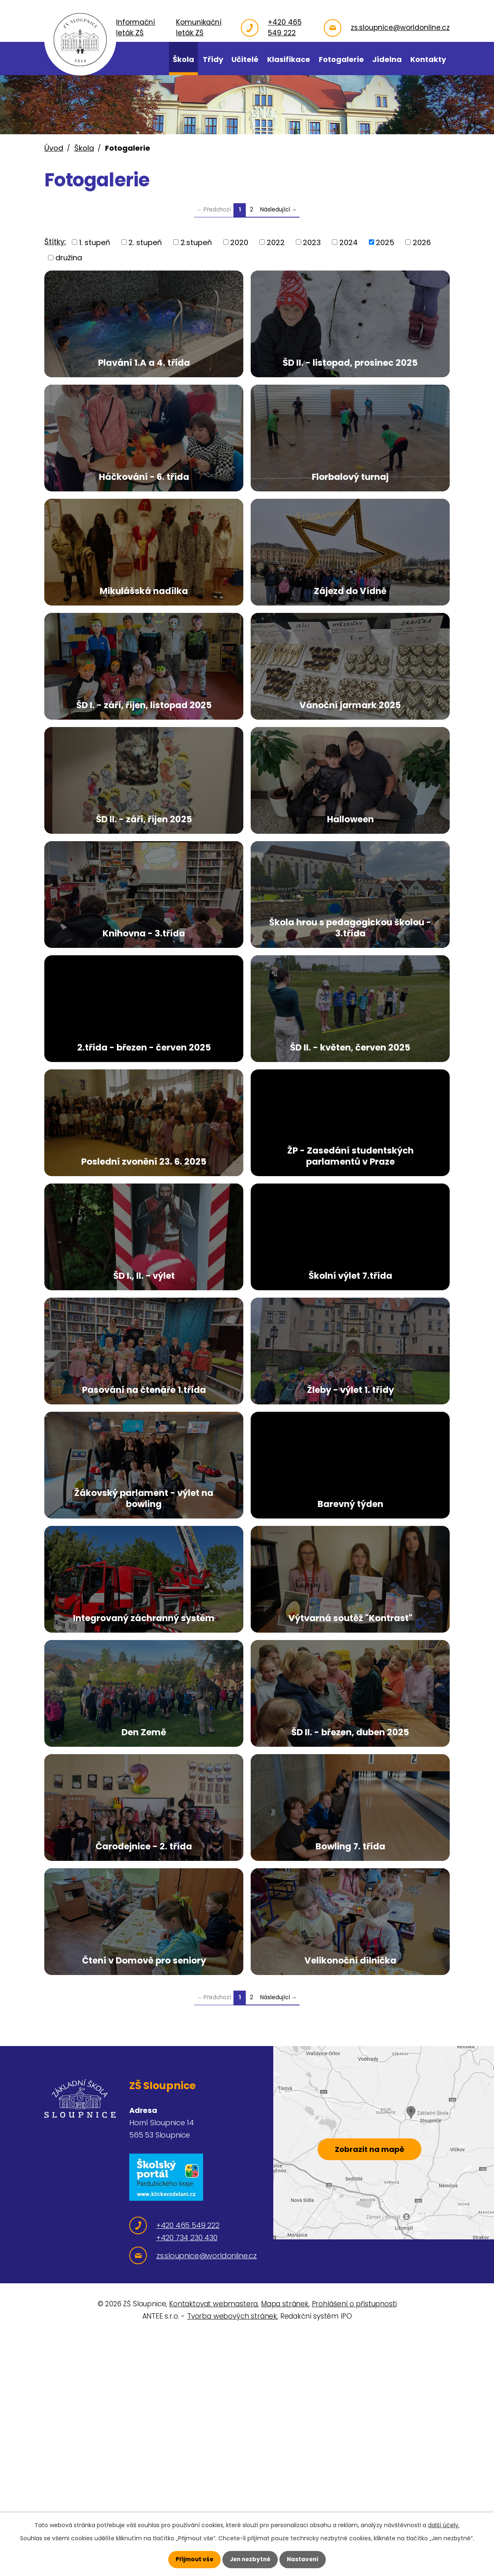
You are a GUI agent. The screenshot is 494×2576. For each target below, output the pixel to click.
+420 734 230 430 (186, 2484)
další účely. (444, 2525)
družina (68, 257)
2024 (348, 242)
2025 (385, 242)
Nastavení (304, 2559)
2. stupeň (145, 242)
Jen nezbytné (250, 2559)
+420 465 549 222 (289, 27)
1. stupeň (94, 242)
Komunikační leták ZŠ (208, 27)
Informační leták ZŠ (149, 27)
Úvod (53, 148)
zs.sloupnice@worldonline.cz (400, 27)
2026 (422, 242)
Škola (84, 148)
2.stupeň (196, 242)
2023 (312, 242)
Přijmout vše (192, 2559)
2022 (276, 242)
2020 (239, 242)
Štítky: (55, 241)
